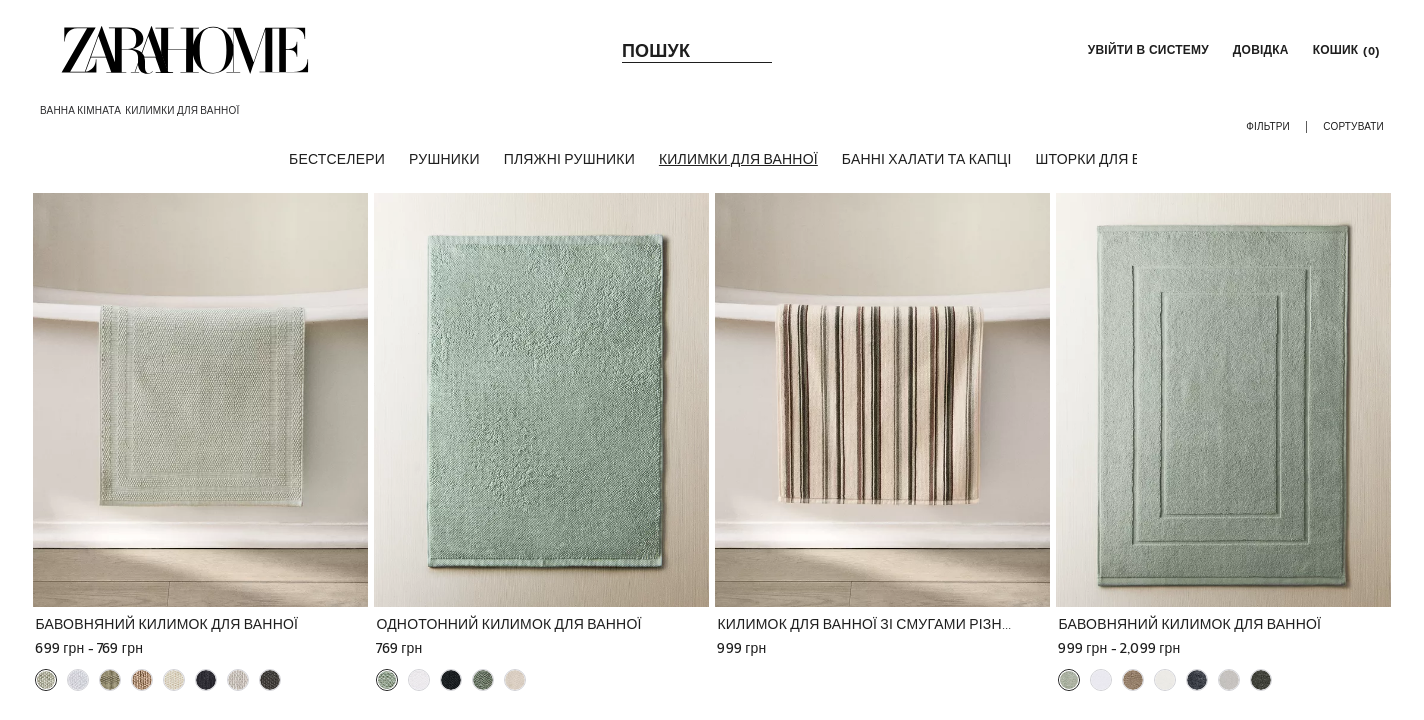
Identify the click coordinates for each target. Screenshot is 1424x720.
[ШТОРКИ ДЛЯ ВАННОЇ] (1110, 159)
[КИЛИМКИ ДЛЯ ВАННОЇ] (738, 159)
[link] (185, 50)
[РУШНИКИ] (444, 159)
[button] (1146, 50)
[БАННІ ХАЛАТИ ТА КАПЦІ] (927, 159)
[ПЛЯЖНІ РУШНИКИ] (569, 159)
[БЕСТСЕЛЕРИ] (337, 159)
